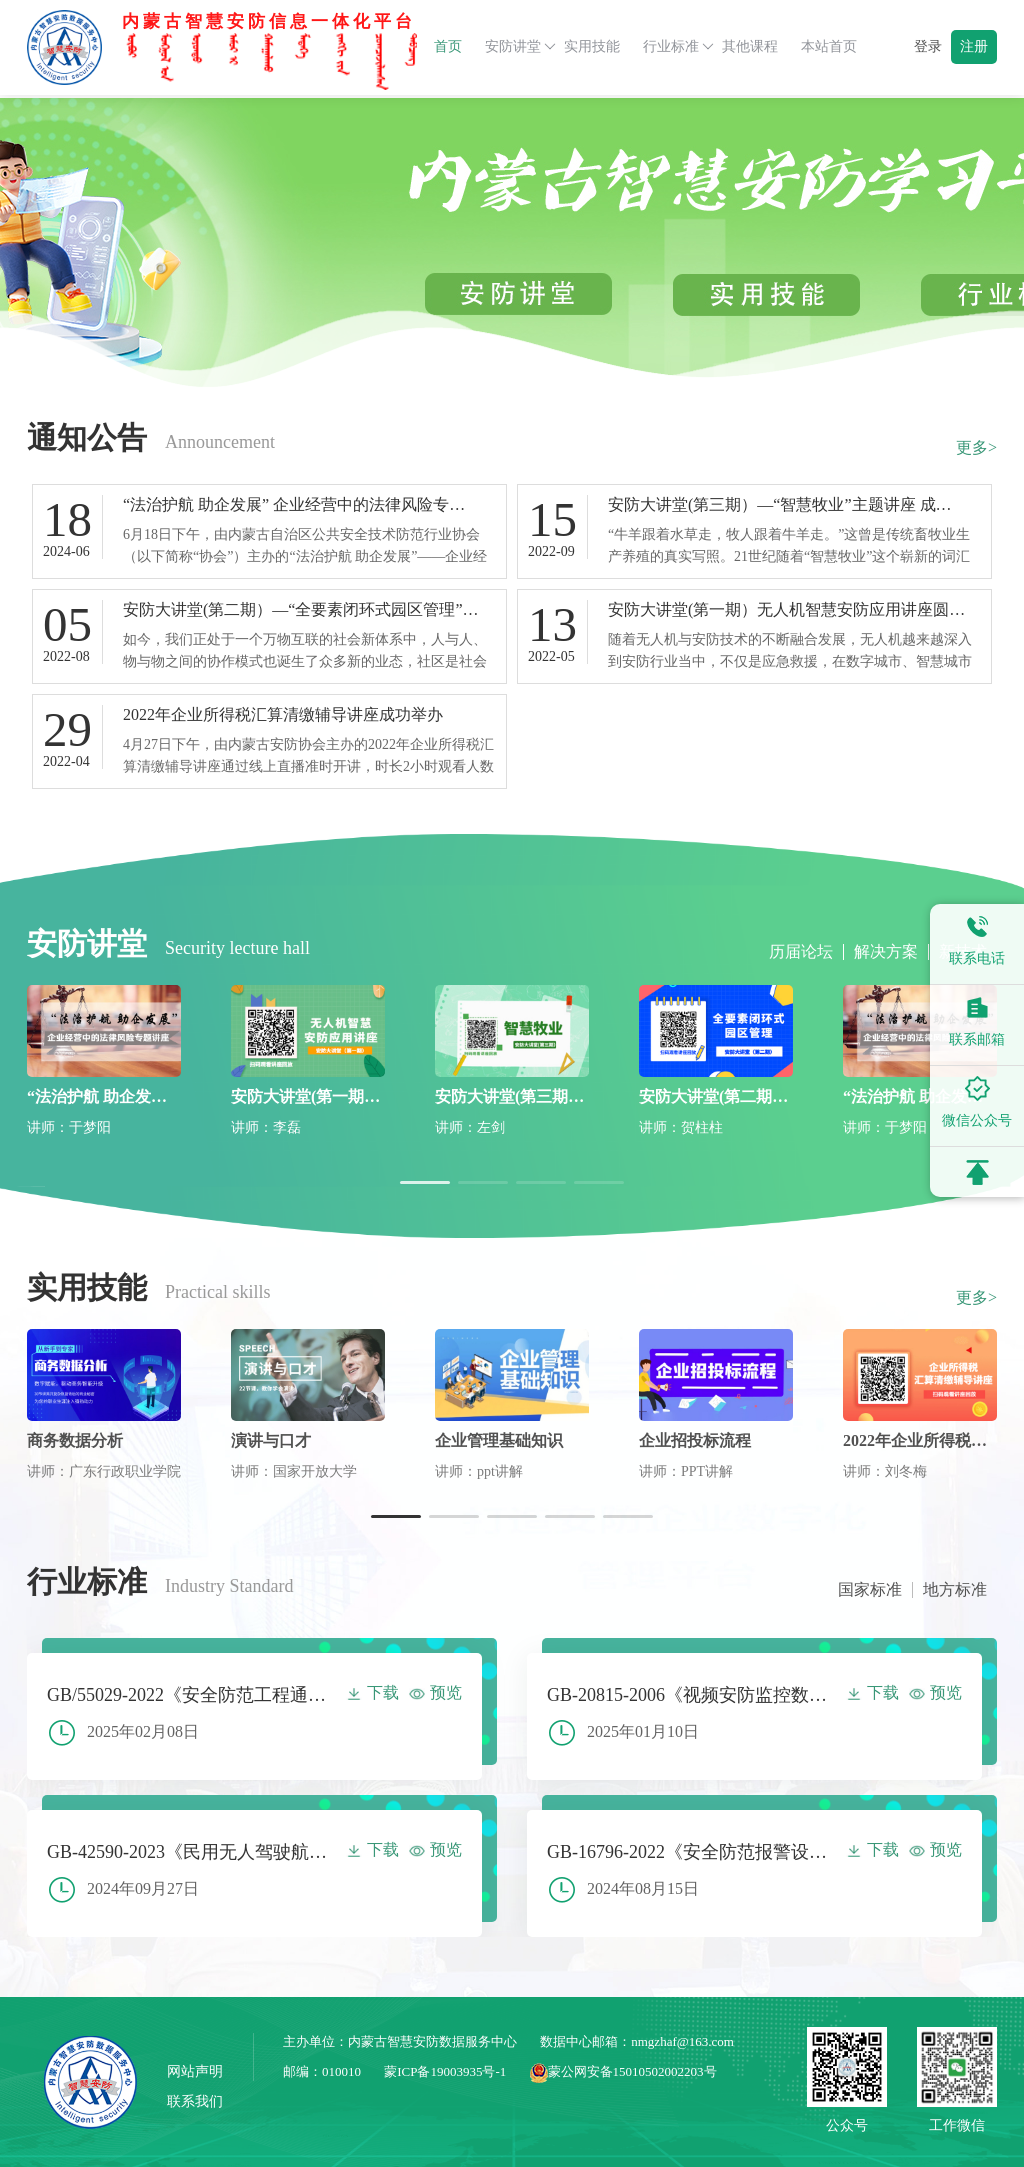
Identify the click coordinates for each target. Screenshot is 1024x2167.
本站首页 (829, 46)
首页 (448, 46)
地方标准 (955, 1590)
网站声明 (195, 2071)
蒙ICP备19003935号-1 (445, 2071)
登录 (928, 46)
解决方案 (886, 952)
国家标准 (870, 1590)
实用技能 (592, 46)
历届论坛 (801, 952)
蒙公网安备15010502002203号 (623, 2071)
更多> (976, 447)
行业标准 (678, 47)
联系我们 (195, 2101)
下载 (372, 1692)
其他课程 (750, 46)
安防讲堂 (520, 47)
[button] (425, 1182)
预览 (435, 1692)
